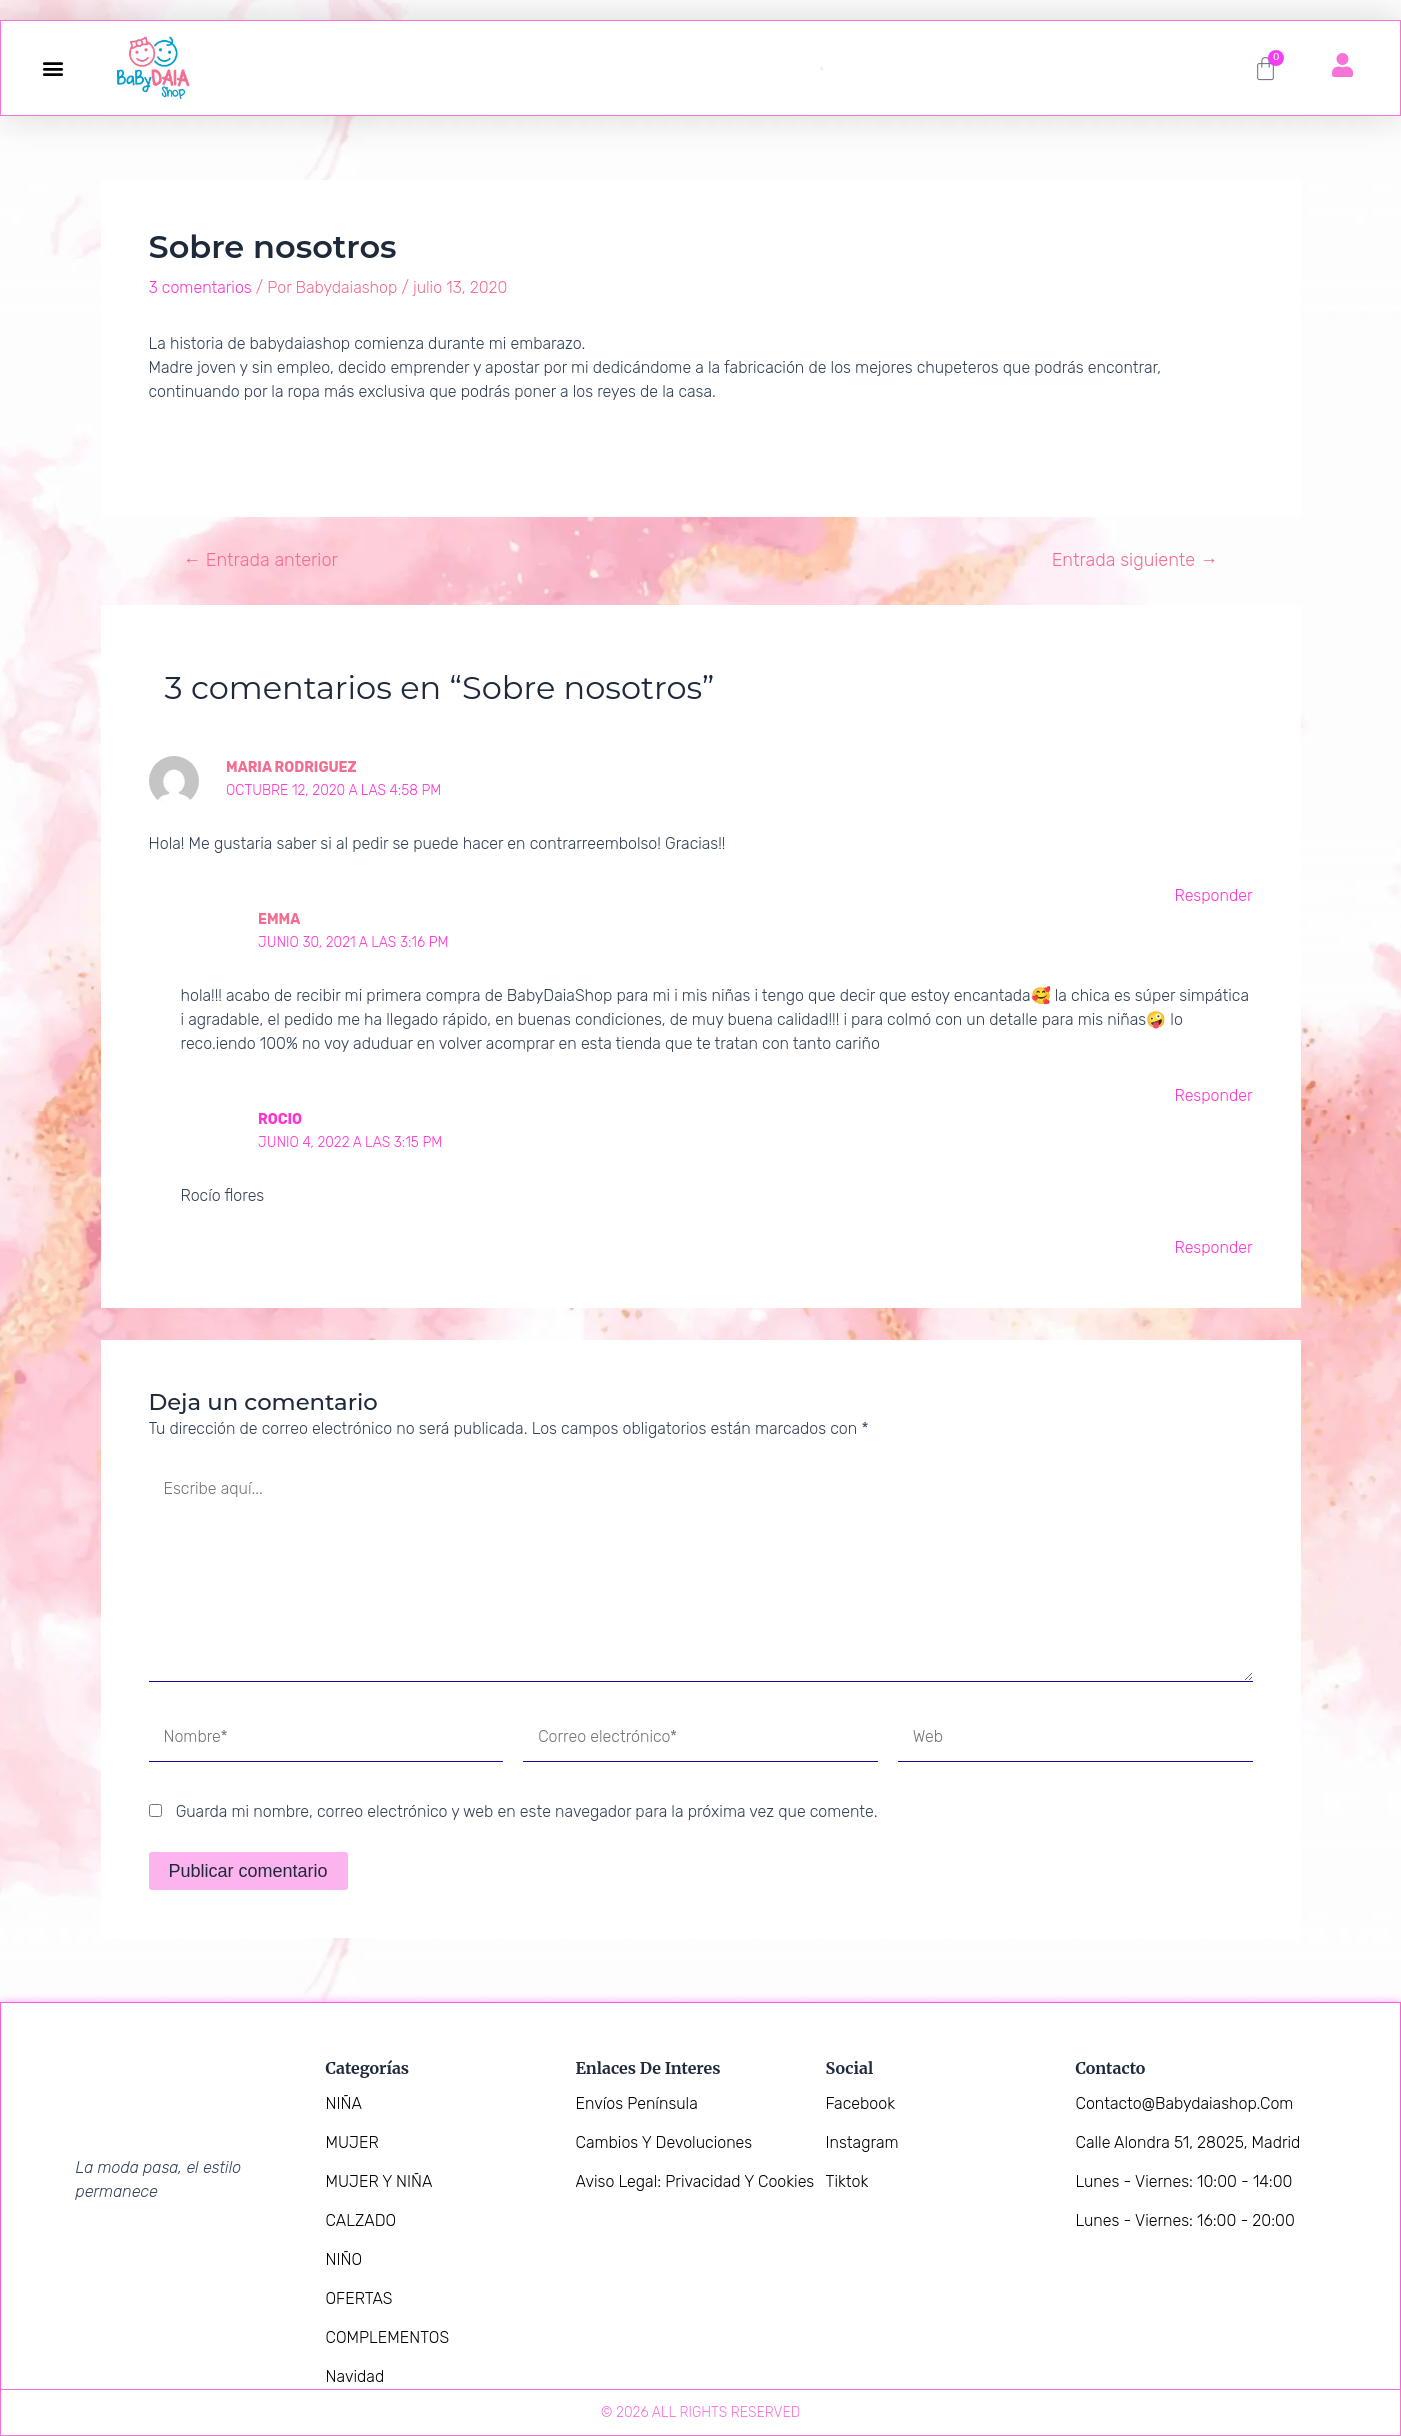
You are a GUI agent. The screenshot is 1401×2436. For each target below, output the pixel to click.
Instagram (862, 2142)
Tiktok (847, 2181)
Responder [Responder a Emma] (1213, 1095)
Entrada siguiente (1135, 560)
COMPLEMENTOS (388, 2337)
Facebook (860, 2103)
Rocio (280, 1119)
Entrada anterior (260, 560)
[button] (52, 68)
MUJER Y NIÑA (379, 2181)
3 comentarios (200, 287)
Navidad (355, 2376)
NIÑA (344, 2103)
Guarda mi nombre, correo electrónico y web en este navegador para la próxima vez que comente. (527, 1811)
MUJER (352, 2142)
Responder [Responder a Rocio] (1213, 1247)
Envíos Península (637, 2103)
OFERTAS (359, 2298)
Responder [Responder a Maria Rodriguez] (1213, 895)
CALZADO (361, 2220)
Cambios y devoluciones (664, 2142)
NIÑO (344, 2259)
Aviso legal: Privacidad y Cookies (695, 2181)
